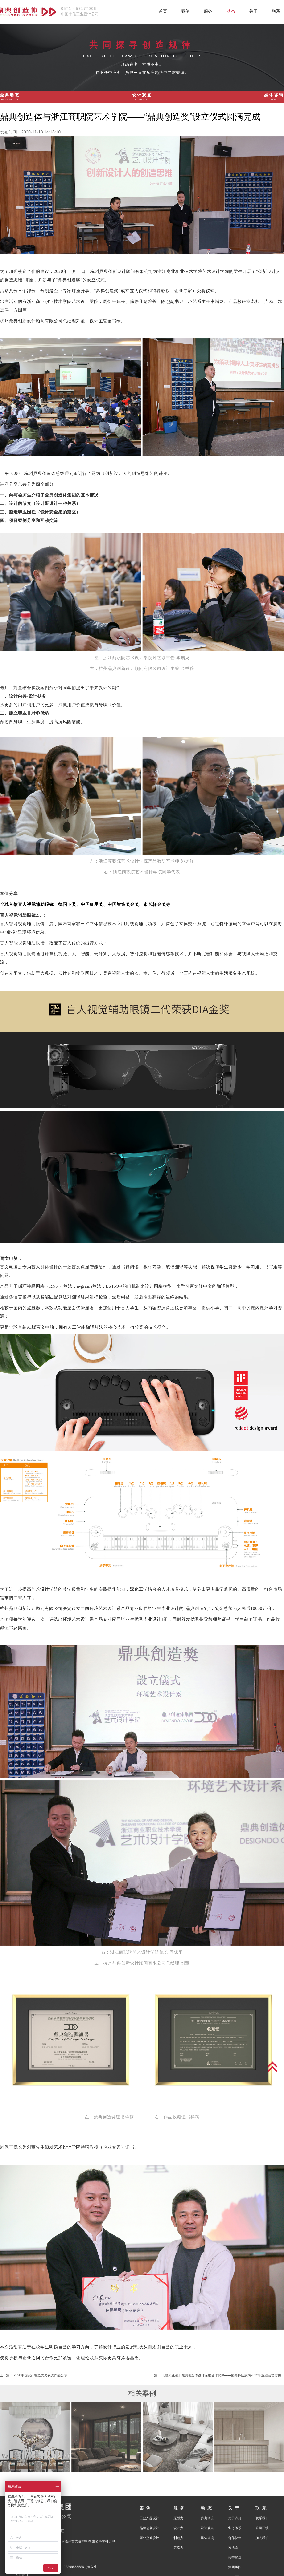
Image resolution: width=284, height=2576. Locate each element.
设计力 (178, 2532)
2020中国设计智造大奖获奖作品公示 (36, 2375)
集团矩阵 (234, 2571)
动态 (230, 11)
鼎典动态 (10, 97)
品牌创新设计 (149, 2532)
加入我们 (262, 2542)
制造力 (178, 2542)
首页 (163, 11)
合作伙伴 (234, 2542)
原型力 (178, 2522)
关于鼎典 (234, 2522)
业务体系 (234, 2532)
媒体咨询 (207, 2542)
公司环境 (262, 2532)
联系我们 (262, 2522)
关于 (253, 11)
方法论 (233, 2551)
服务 (208, 11)
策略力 (178, 2551)
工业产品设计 (149, 2522)
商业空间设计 (149, 2542)
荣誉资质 (234, 2561)
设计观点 (142, 97)
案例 (185, 11)
